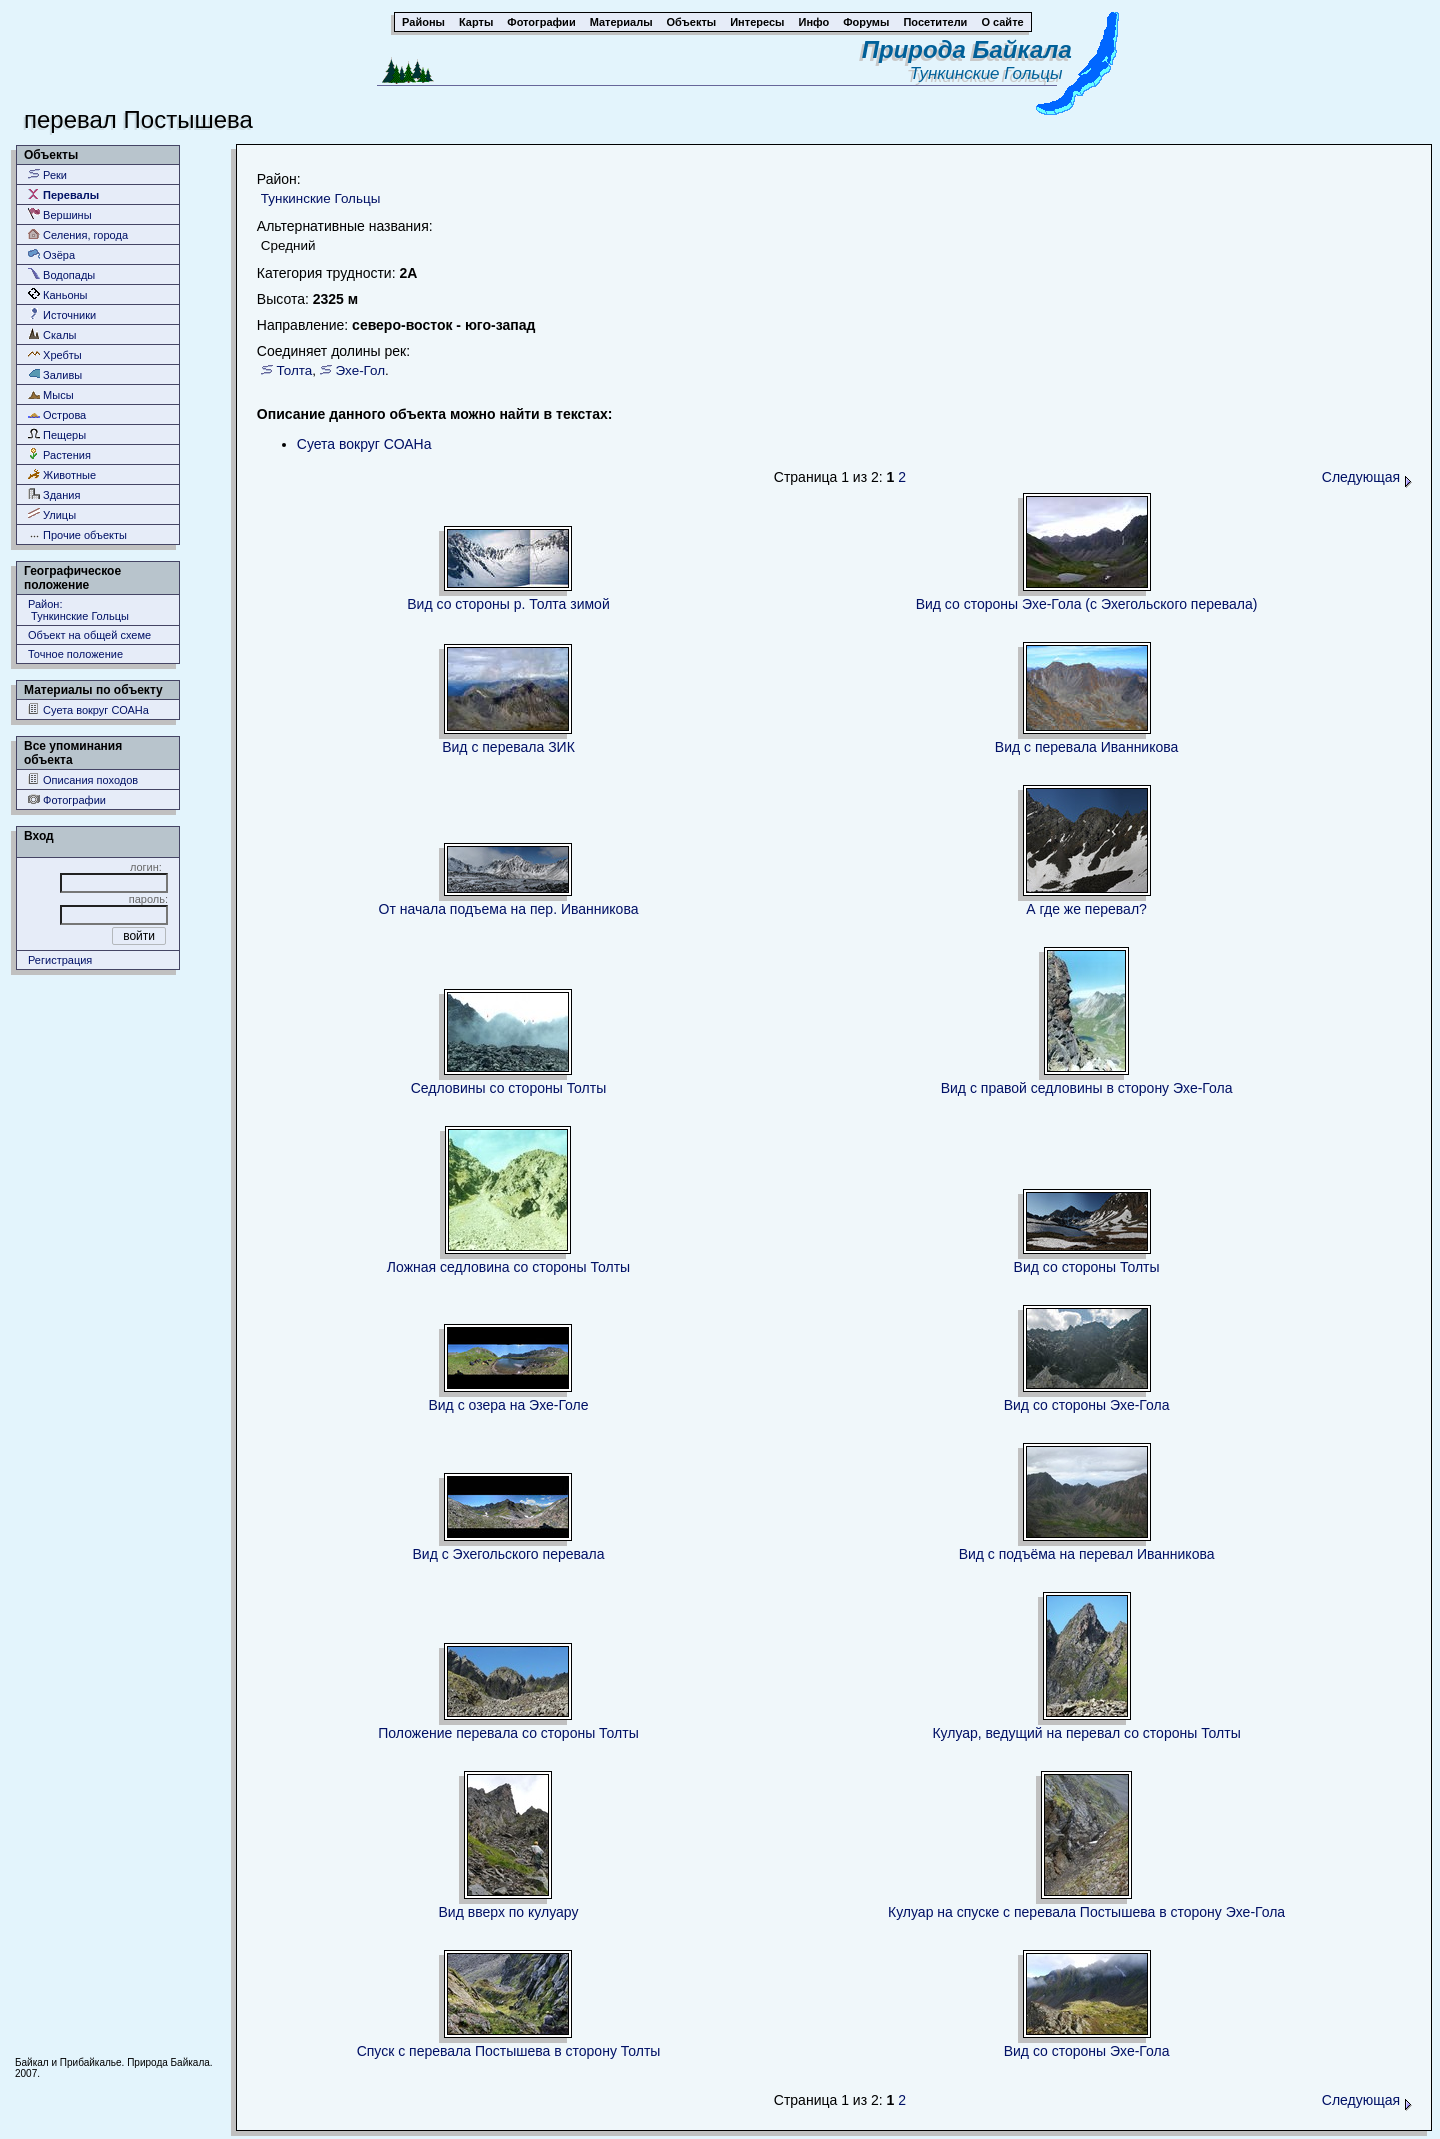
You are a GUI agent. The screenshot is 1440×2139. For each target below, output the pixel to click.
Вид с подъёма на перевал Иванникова (1087, 1554)
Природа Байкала (967, 49)
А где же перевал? (1086, 909)
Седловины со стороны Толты (509, 1088)
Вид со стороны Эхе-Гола (1087, 1405)
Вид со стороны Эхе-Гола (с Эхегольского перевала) (1087, 604)
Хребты (55, 354)
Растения (59, 454)
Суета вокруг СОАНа (88, 709)
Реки (47, 174)
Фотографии (67, 799)
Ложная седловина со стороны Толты (508, 1267)
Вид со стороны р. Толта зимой (508, 604)
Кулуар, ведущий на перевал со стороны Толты (1086, 1733)
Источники (62, 314)
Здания (54, 494)
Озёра (51, 254)
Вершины (60, 214)
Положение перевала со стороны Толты (508, 1733)
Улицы (52, 514)
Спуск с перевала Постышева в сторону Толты (509, 2051)
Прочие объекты (77, 534)
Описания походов (83, 779)
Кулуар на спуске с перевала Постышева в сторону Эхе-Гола (1086, 1912)
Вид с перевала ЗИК (508, 747)
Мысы (51, 394)
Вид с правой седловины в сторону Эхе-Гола (1087, 1088)
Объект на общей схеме (89, 635)
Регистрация (60, 960)
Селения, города (78, 234)
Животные (62, 474)
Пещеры (57, 434)
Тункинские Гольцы (991, 73)
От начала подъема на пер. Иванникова (509, 909)
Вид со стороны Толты (1087, 1267)
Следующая (1367, 477)
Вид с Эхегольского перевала (508, 1554)
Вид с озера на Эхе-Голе (508, 1405)
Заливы (55, 374)
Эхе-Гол (360, 370)
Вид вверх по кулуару (509, 1912)
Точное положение (75, 654)
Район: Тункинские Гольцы (78, 610)
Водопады (61, 274)
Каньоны (58, 294)
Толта (295, 370)
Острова (57, 414)
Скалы (52, 334)
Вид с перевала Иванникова (1087, 747)
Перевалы (63, 194)
